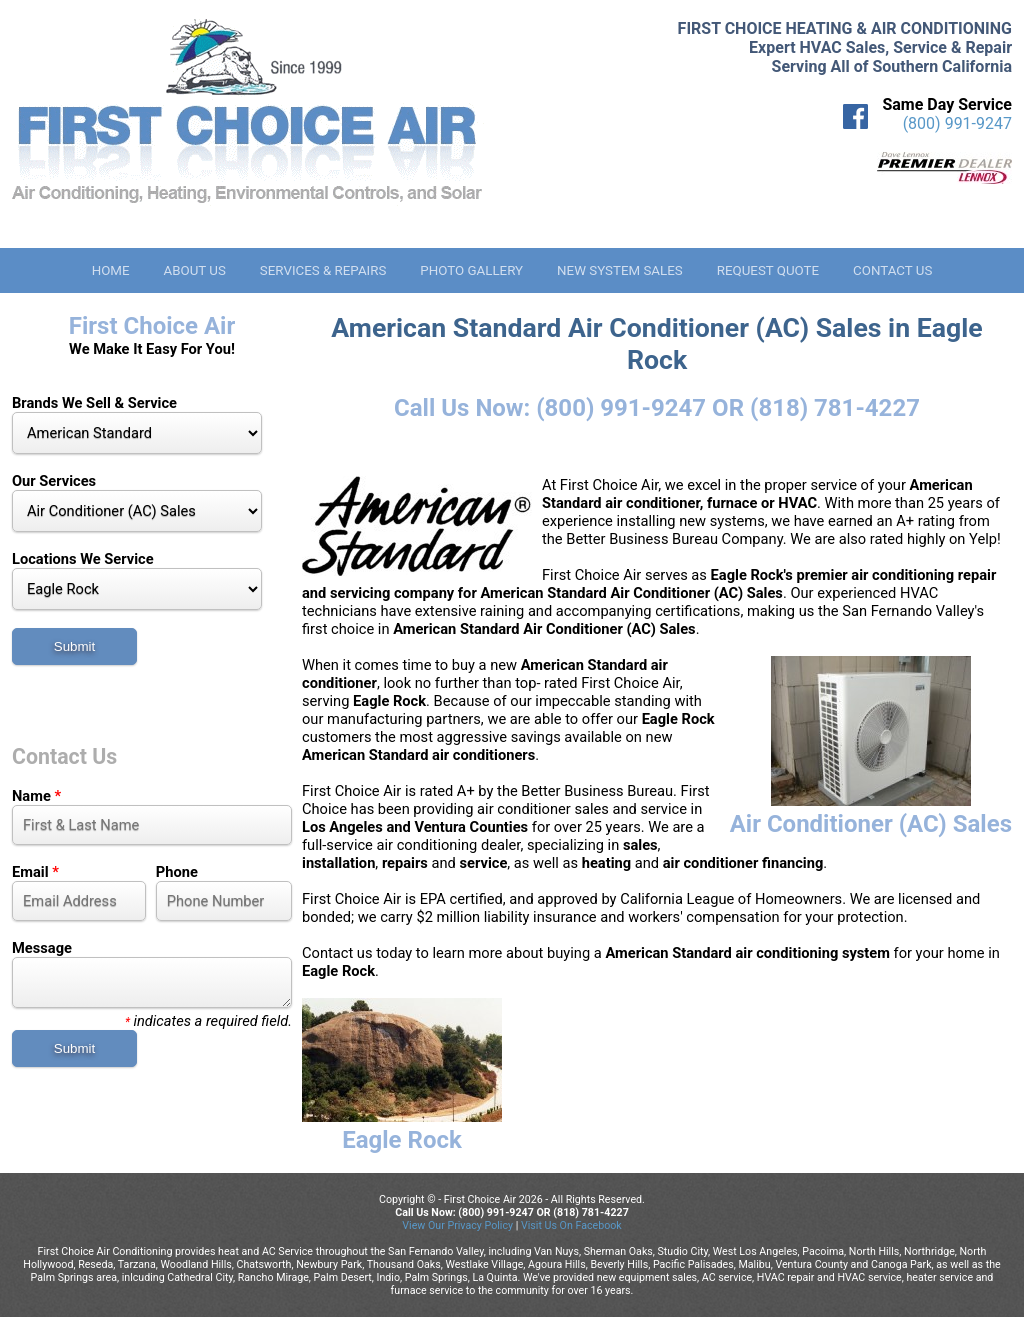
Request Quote (768, 270)
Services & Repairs (323, 270)
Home (111, 270)
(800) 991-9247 (957, 123)
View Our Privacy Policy (457, 1225)
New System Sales (620, 270)
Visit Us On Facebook (571, 1225)
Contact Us (892, 270)
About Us (194, 270)
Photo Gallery (471, 270)
